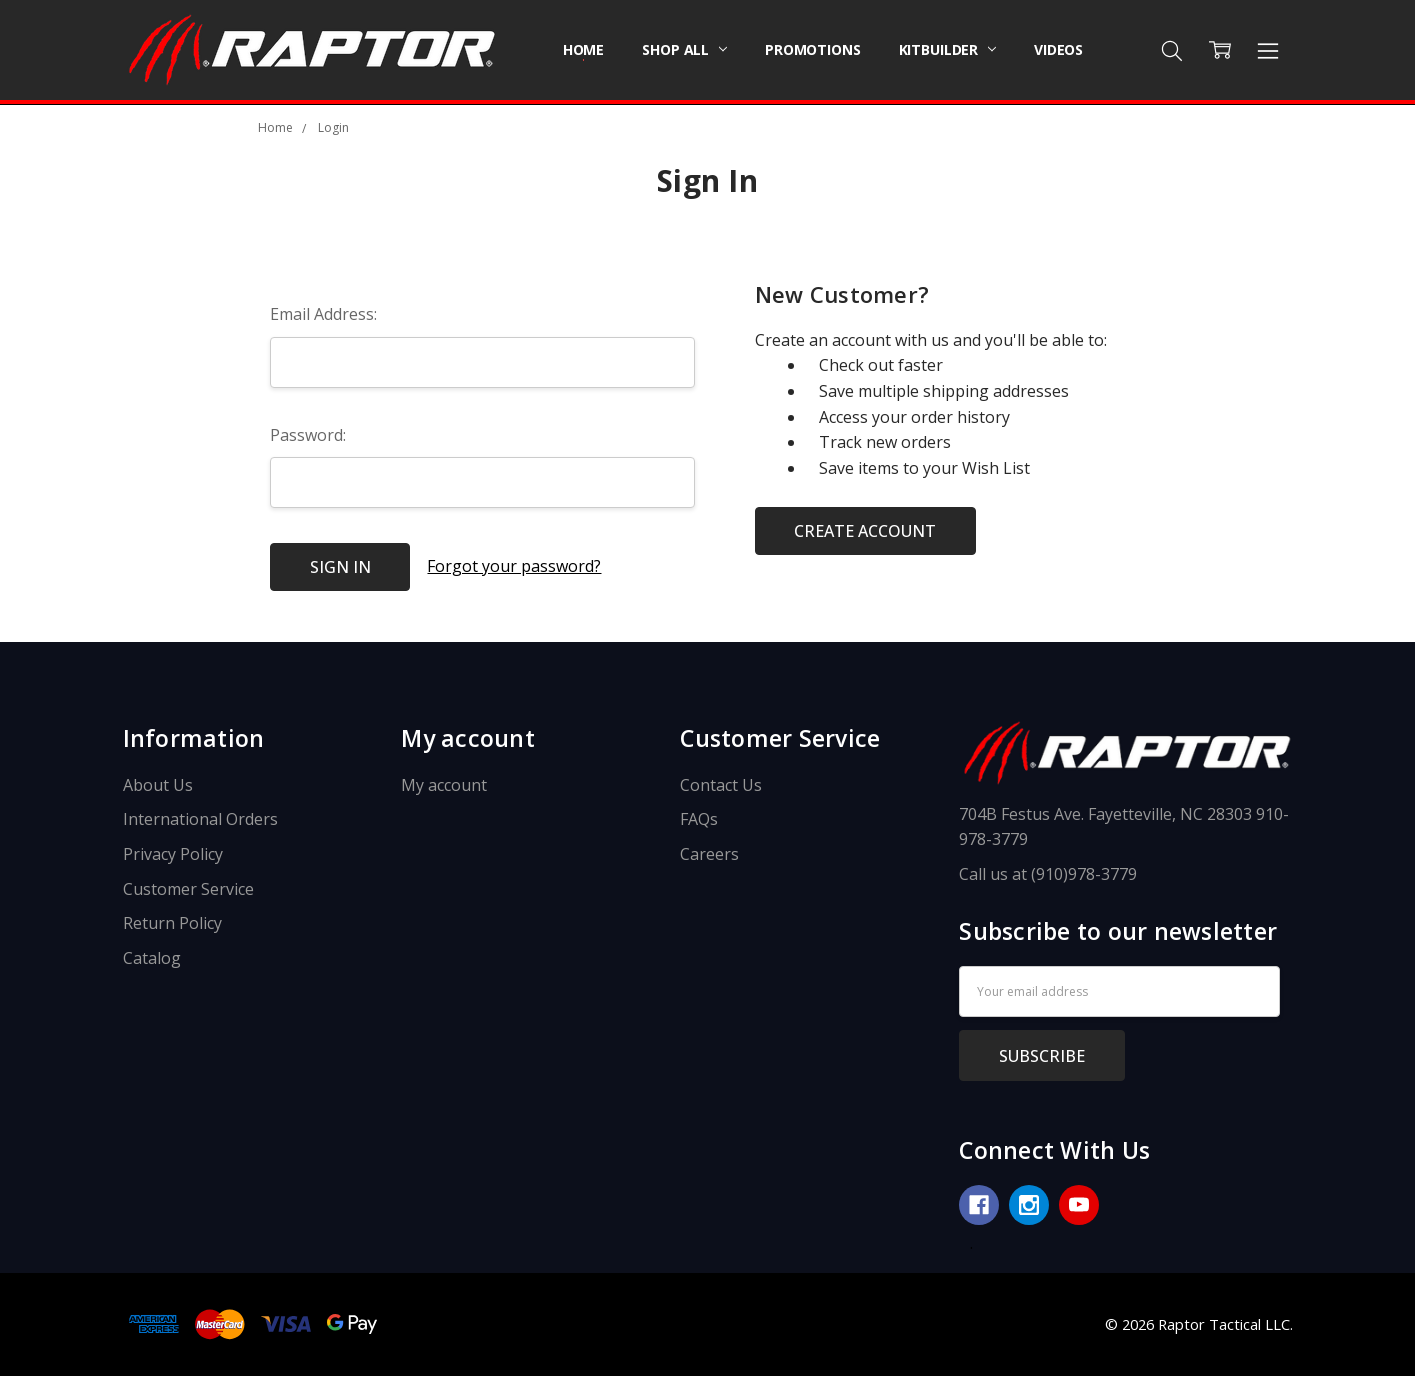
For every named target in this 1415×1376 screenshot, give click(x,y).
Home (583, 49)
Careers (709, 854)
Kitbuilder (947, 49)
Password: (308, 435)
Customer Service (188, 889)
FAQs (699, 819)
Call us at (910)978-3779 (1048, 874)
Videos (1058, 49)
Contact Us (721, 785)
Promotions (813, 49)
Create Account (865, 531)
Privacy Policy (173, 854)
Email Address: (323, 314)
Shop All (684, 49)
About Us (158, 785)
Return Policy (172, 923)
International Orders (200, 819)
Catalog (152, 958)
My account (444, 785)
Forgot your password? (514, 566)
